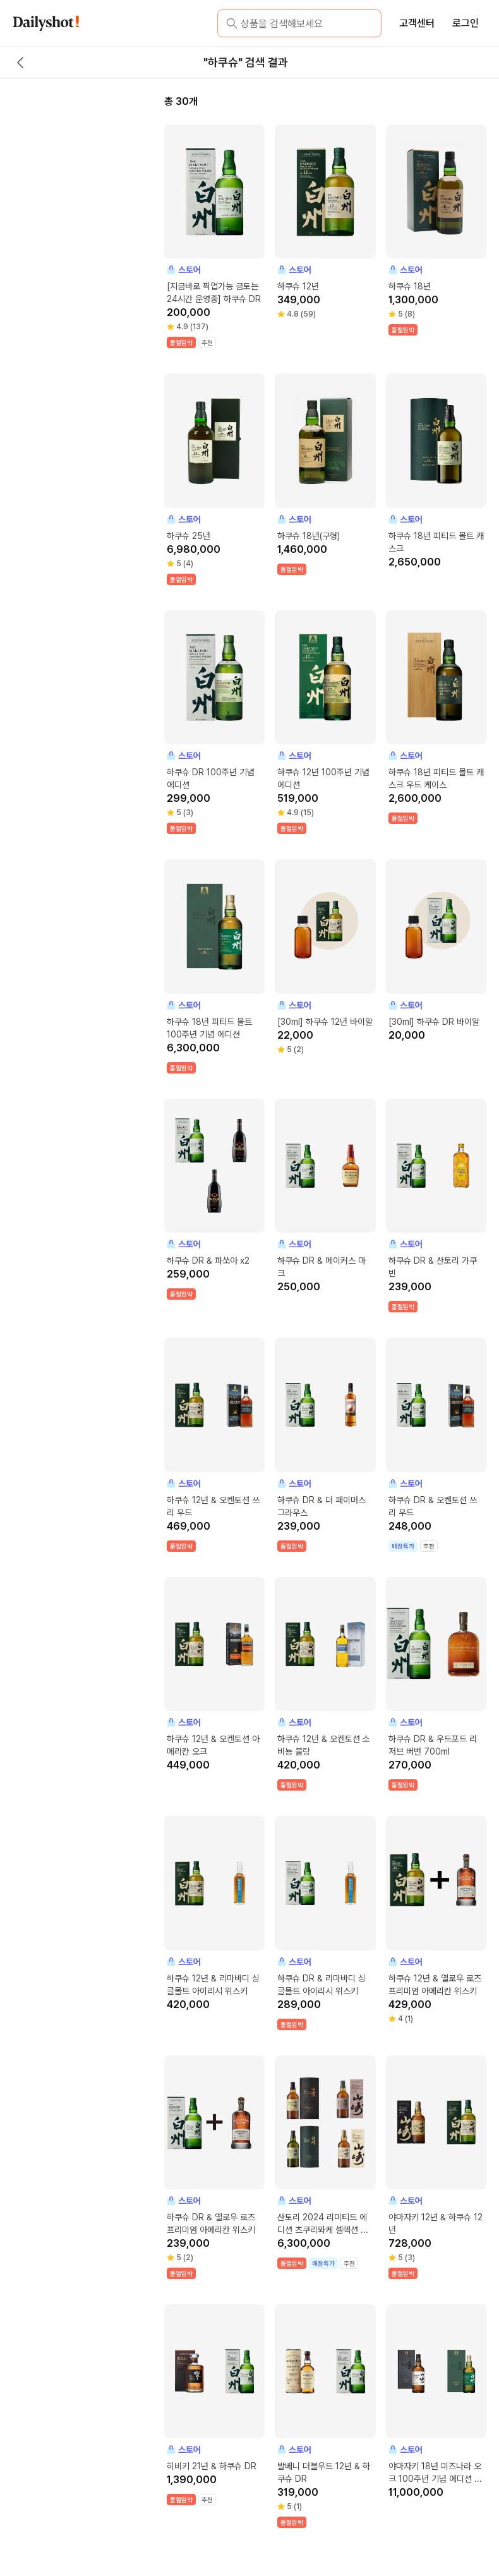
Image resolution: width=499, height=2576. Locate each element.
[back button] (20, 62)
